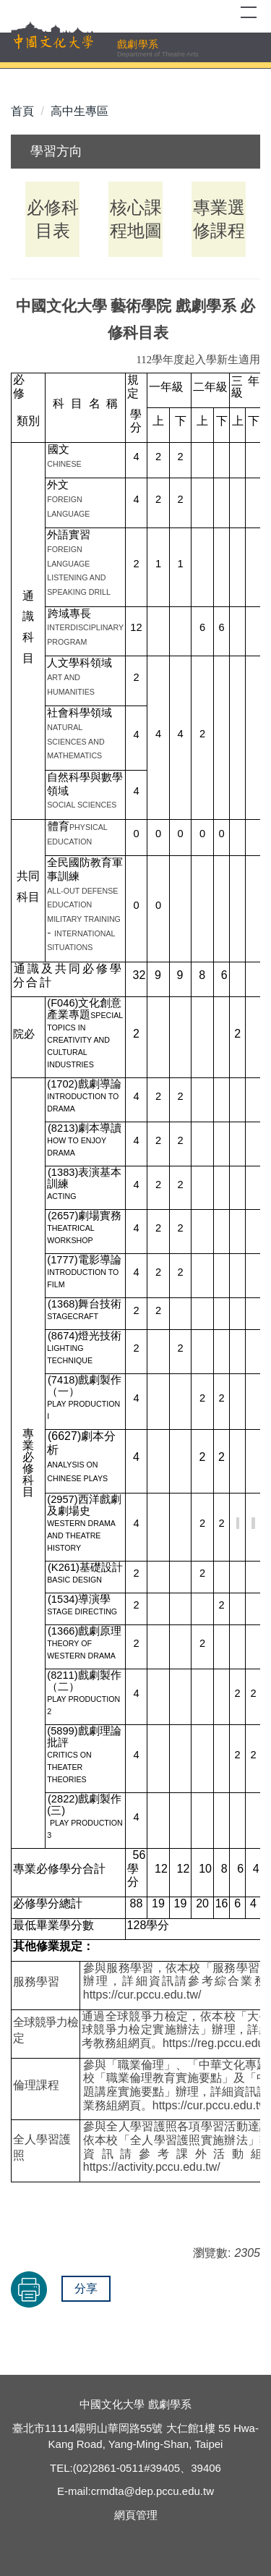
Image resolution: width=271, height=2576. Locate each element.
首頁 (22, 111)
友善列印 (29, 2289)
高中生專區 (79, 111)
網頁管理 (136, 2515)
